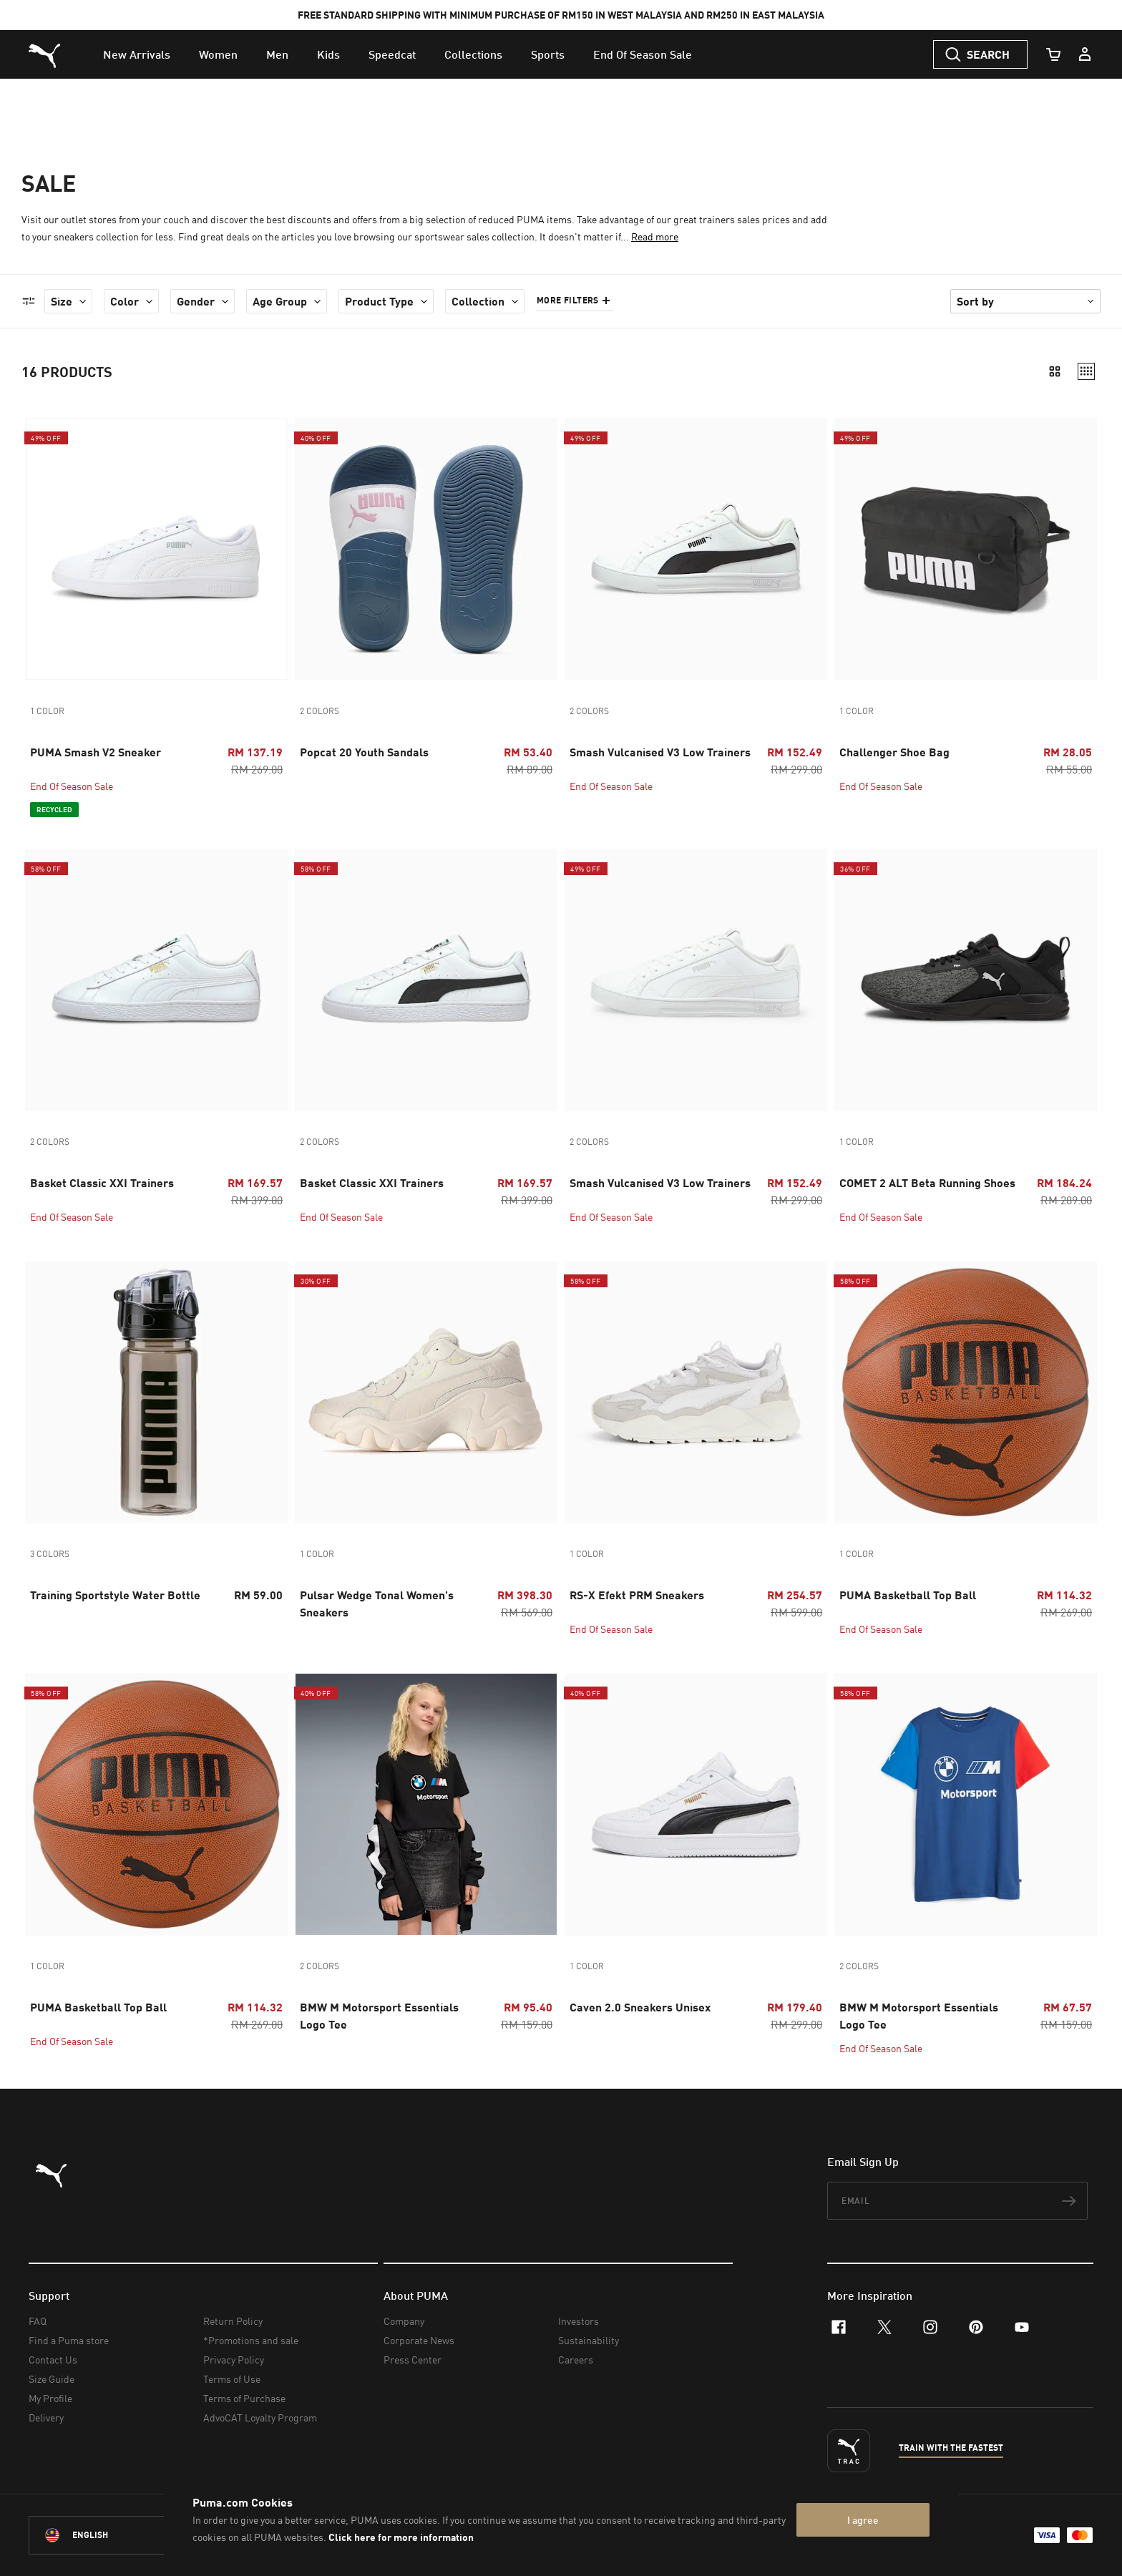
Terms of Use (231, 2379)
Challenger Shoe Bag (894, 751)
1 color (47, 711)
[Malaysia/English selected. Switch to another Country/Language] (108, 2535)
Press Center (413, 2359)
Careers (575, 2359)
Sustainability (588, 2340)
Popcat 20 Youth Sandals (364, 751)
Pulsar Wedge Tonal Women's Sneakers (377, 1603)
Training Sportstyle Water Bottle (115, 1594)
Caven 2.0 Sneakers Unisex (640, 2007)
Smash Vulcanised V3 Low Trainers (660, 751)
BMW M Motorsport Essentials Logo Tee (379, 2015)
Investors (578, 2321)
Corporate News (419, 2340)
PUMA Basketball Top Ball (907, 1594)
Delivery (46, 2417)
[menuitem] (137, 54)
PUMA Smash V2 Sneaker (95, 751)
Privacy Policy (233, 2359)
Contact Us (53, 2359)
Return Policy (233, 2321)
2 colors (319, 711)
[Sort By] (1025, 301)
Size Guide (51, 2379)
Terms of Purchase (244, 2398)
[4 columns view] (1086, 371)
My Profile (50, 2398)
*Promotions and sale (250, 2340)
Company (404, 2321)
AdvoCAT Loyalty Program (260, 2417)
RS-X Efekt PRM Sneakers (637, 1594)
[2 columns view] (1054, 371)
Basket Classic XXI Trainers (102, 1182)
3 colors (49, 1553)
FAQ (38, 2321)
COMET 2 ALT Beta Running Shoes (927, 1182)
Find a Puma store (69, 2340)
